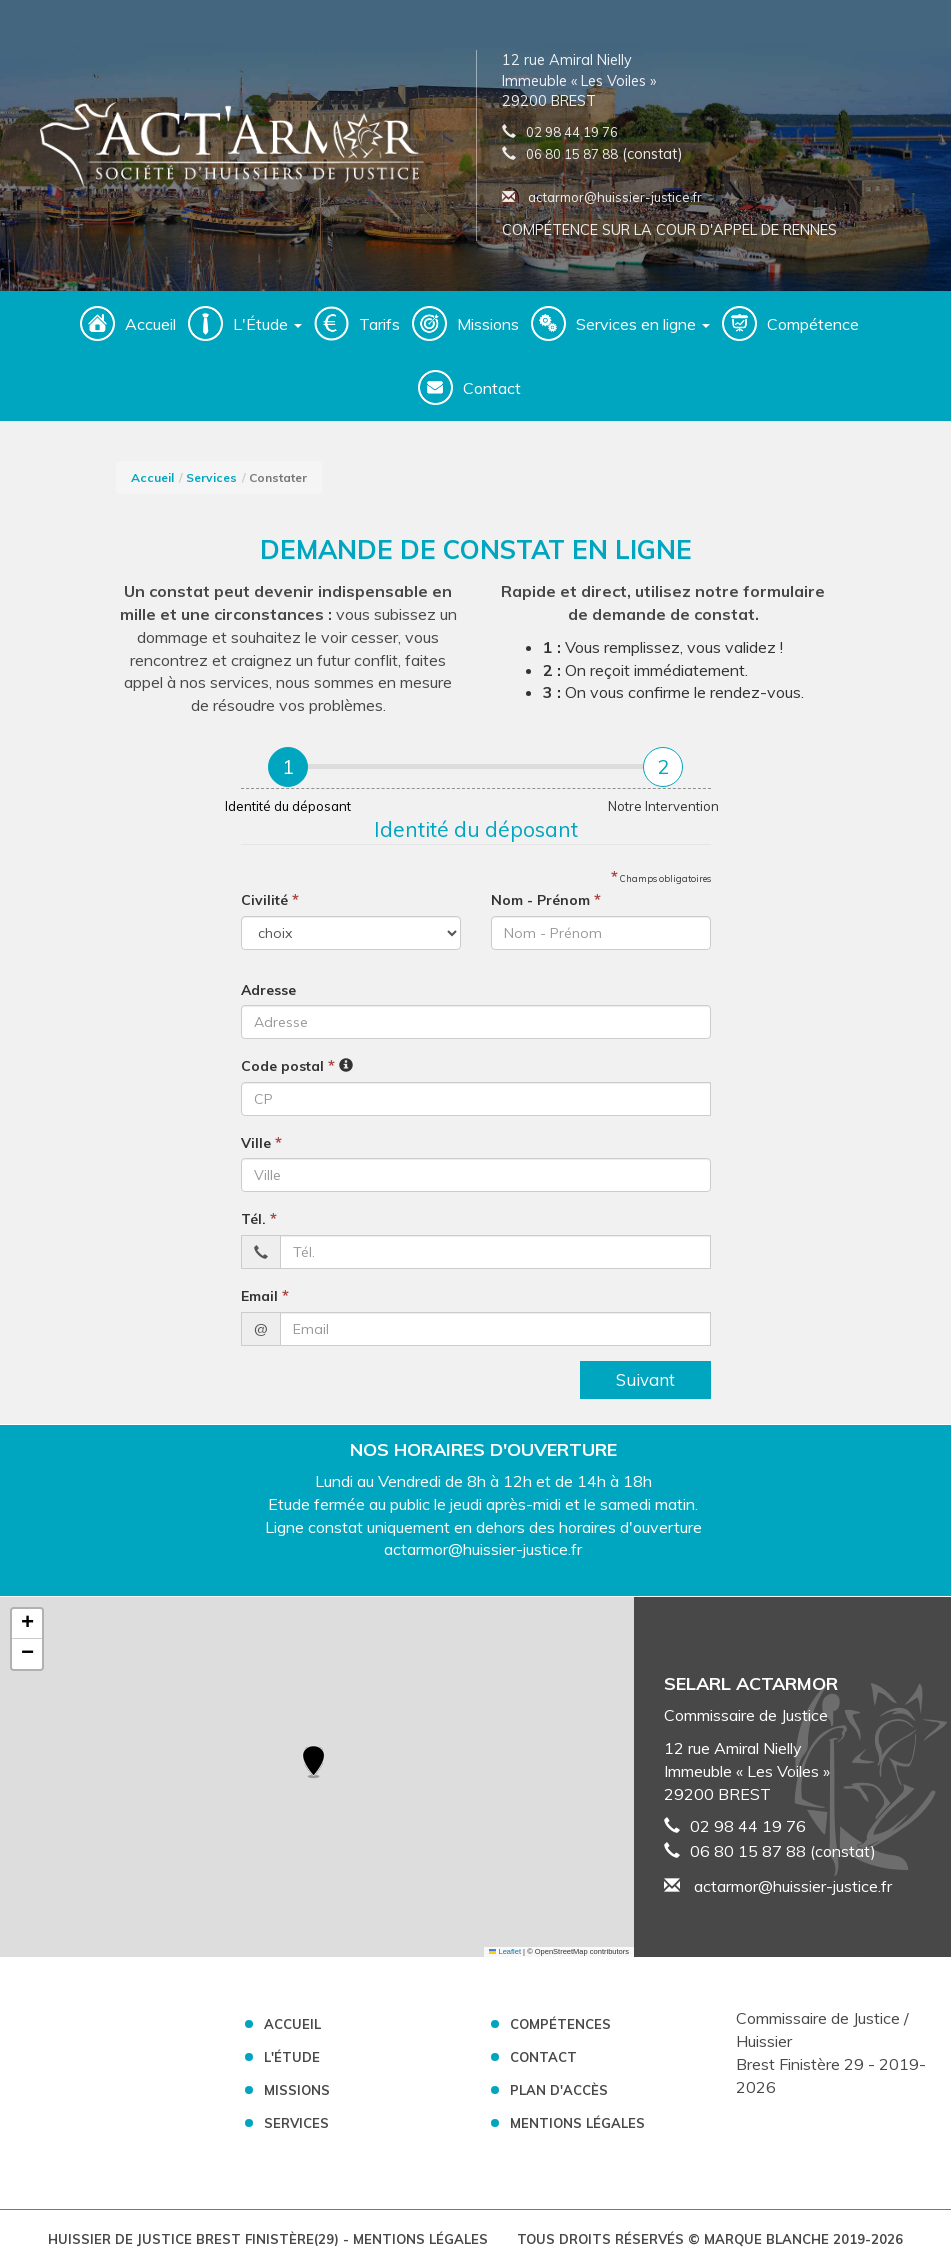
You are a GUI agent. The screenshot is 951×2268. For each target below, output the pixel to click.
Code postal (288, 1065)
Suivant (645, 1379)
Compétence (813, 324)
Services (211, 477)
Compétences (560, 2024)
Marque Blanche (766, 2239)
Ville (261, 1142)
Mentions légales (577, 2123)
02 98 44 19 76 (572, 132)
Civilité (270, 899)
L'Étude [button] (267, 324)
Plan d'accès (559, 2090)
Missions (488, 324)
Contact (492, 388)
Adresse (268, 990)
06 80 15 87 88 (572, 154)
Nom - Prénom (546, 899)
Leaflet (505, 1951)
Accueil (150, 324)
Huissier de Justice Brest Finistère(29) (195, 2239)
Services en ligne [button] (643, 324)
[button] (313, 1763)
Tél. (259, 1218)
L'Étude (292, 2057)
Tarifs (379, 324)
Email (265, 1295)
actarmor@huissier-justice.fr (602, 197)
